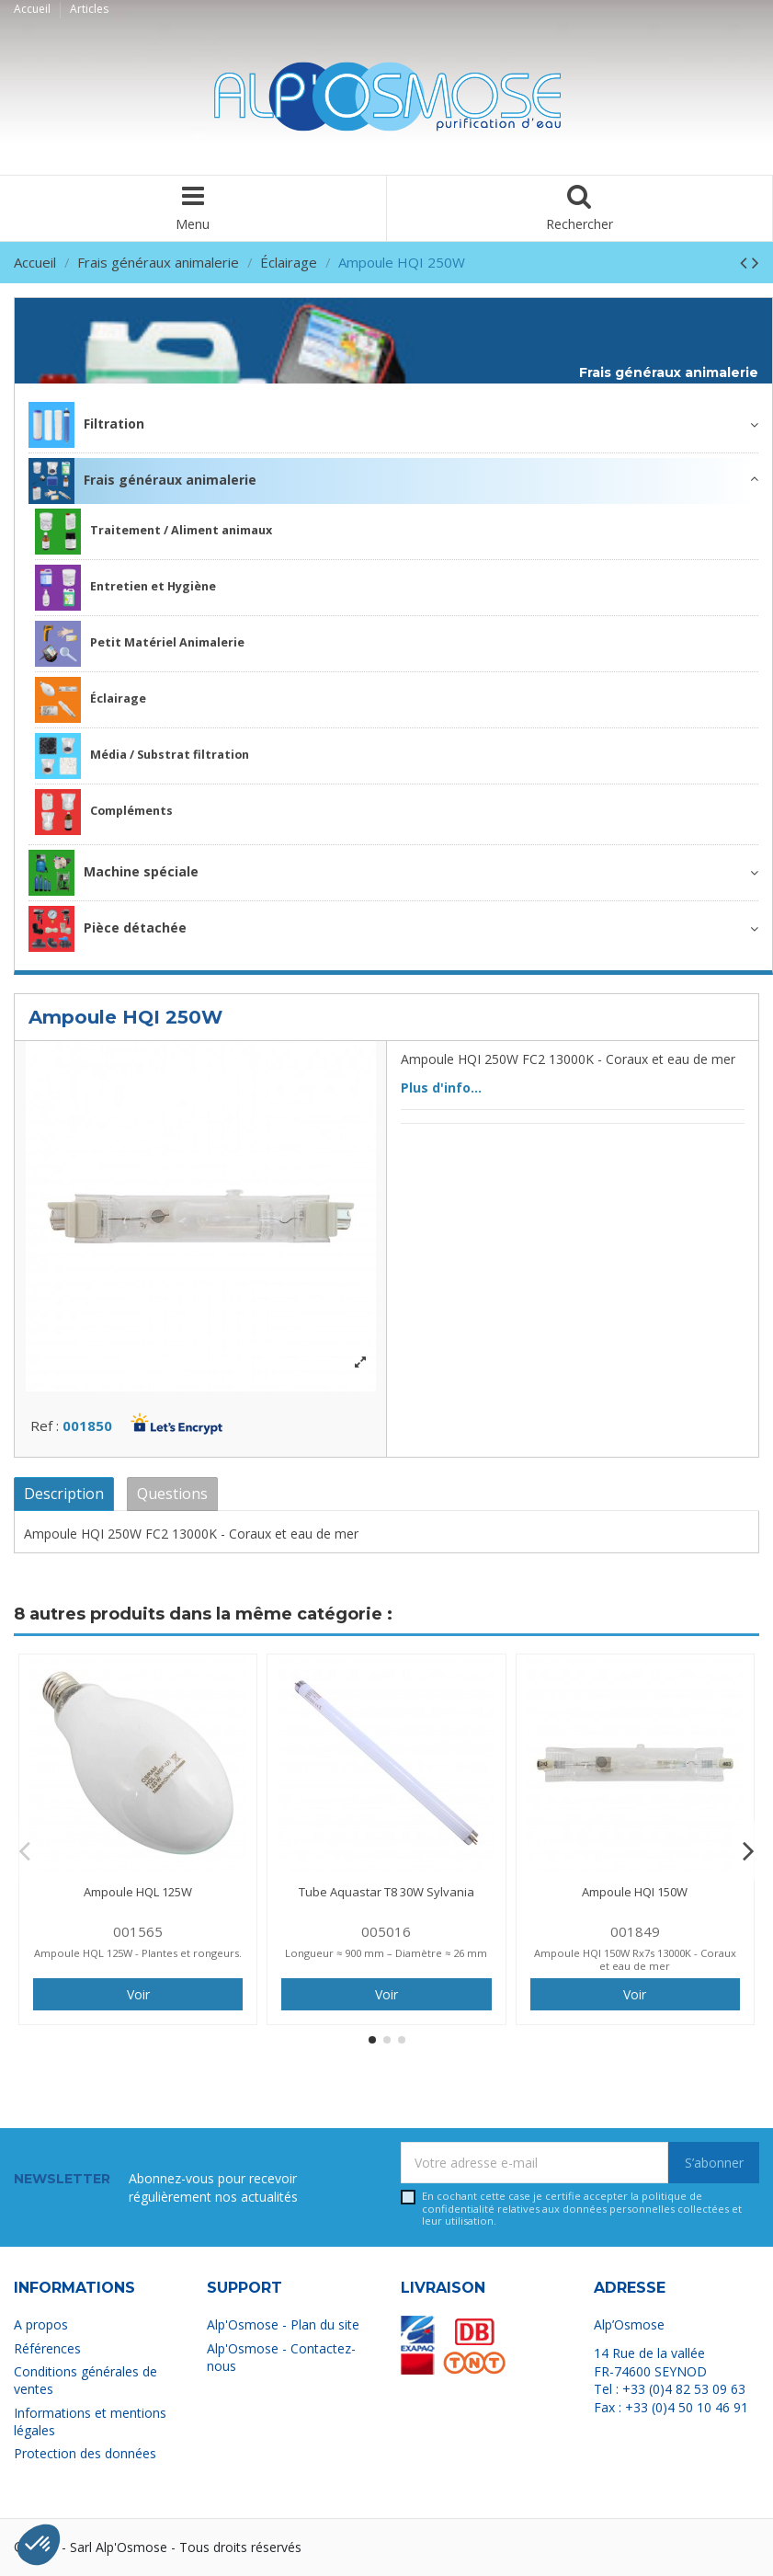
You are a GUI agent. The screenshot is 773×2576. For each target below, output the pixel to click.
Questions (172, 1493)
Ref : (44, 1425)
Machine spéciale (113, 873)
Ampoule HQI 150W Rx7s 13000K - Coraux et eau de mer (635, 1959)
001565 (138, 1931)
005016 (386, 1931)
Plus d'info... (441, 1087)
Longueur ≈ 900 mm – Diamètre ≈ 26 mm (386, 1953)
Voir (138, 1994)
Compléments (104, 812)
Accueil (33, 9)
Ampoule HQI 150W (635, 1891)
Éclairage (90, 700)
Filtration (86, 425)
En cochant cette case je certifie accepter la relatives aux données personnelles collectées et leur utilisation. (582, 2208)
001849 (635, 1931)
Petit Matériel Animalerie (139, 644)
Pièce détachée (107, 929)
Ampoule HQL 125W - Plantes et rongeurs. (138, 1953)
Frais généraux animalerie (668, 373)
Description (64, 1493)
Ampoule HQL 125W (138, 1891)
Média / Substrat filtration (142, 756)
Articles (89, 9)
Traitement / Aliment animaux (153, 532)
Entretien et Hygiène (125, 588)
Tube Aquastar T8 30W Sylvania (386, 1891)
